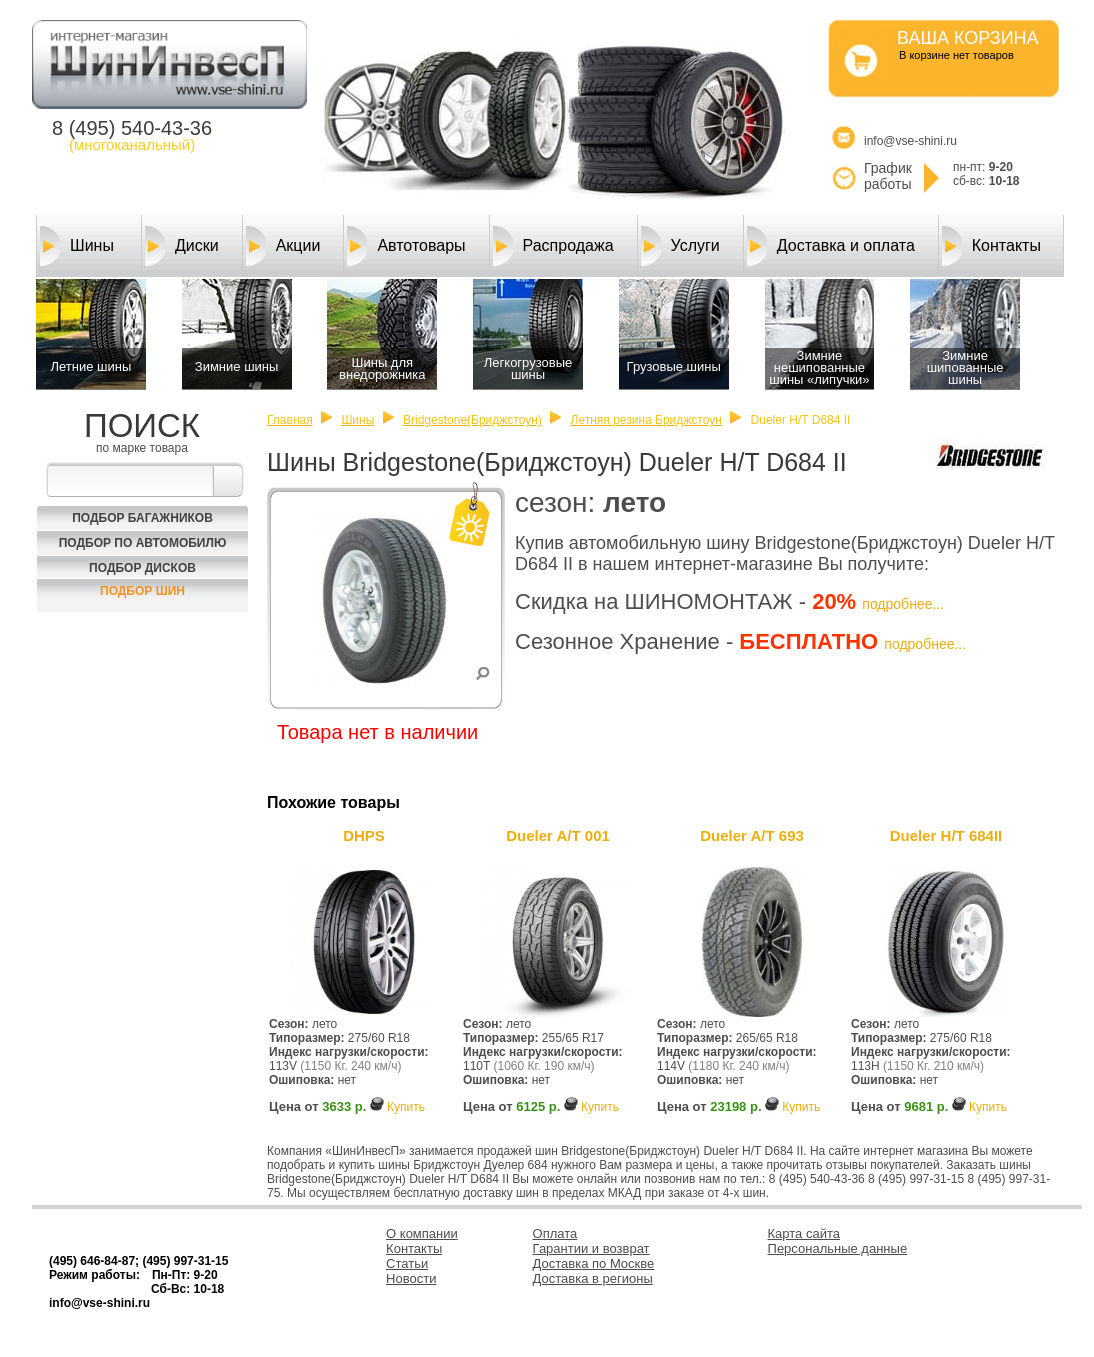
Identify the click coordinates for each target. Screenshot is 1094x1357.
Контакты (991, 246)
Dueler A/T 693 (752, 835)
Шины (77, 246)
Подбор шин (142, 591)
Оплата (555, 1233)
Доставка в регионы (593, 1278)
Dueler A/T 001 (558, 835)
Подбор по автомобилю (143, 543)
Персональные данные (838, 1248)
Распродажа (553, 246)
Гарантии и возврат (591, 1248)
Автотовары (406, 246)
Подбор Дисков (142, 568)
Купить (406, 1107)
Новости (411, 1278)
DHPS (364, 835)
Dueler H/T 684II (946, 835)
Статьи (407, 1263)
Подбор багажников (142, 518)
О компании (422, 1233)
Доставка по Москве (594, 1263)
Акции (283, 246)
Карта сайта (804, 1233)
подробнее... (903, 604)
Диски (182, 246)
